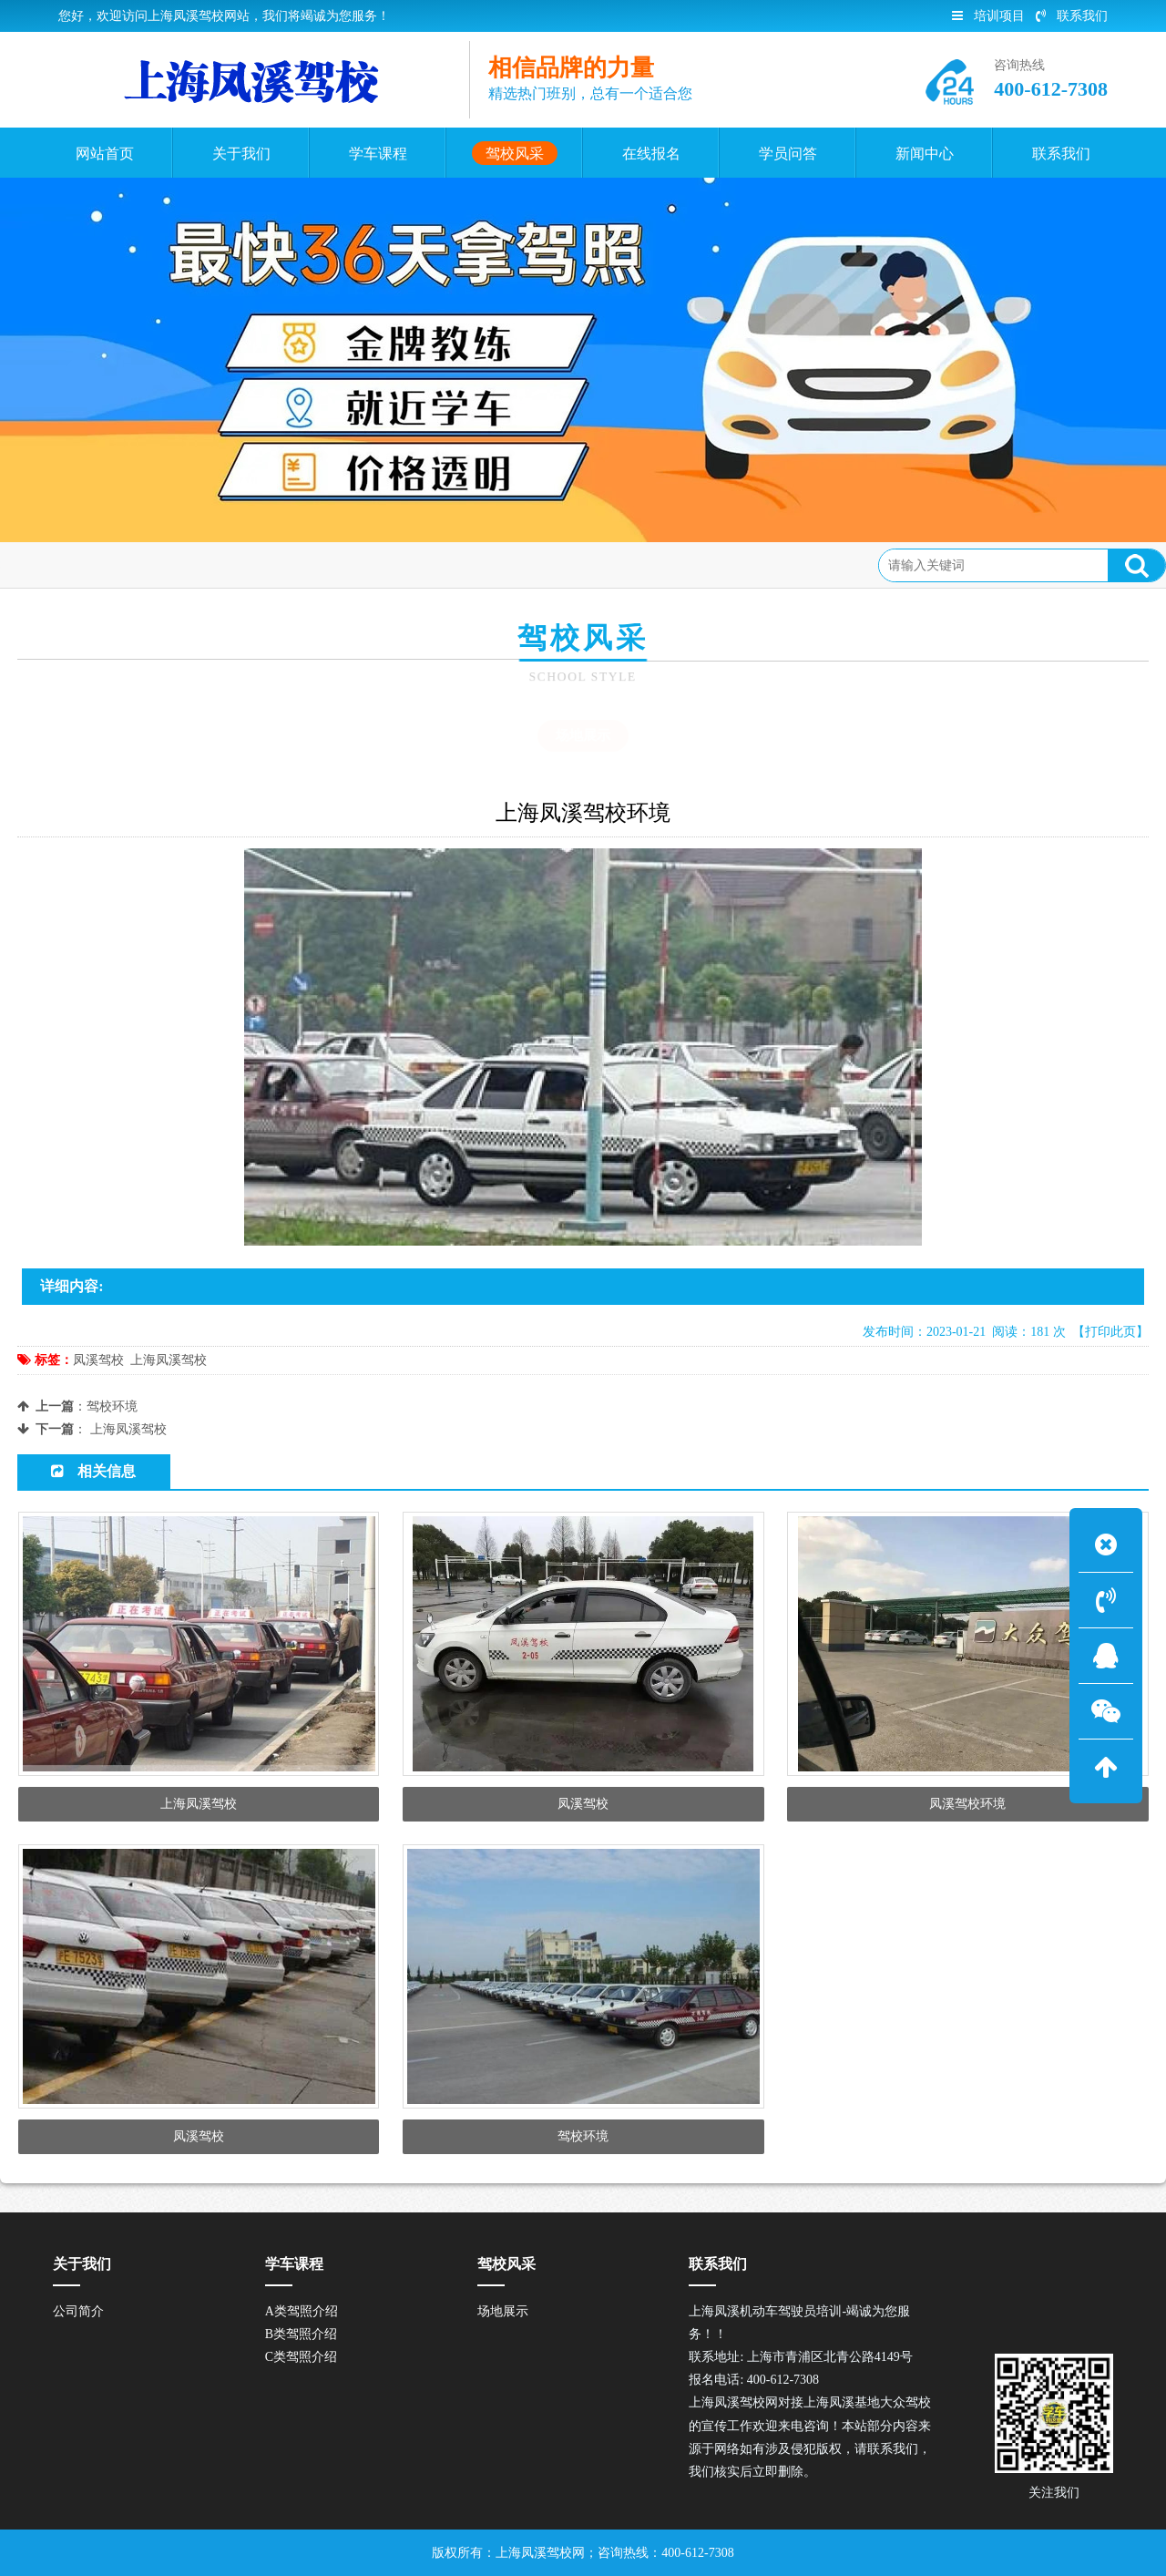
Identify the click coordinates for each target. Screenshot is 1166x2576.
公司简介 (78, 2311)
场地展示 (227, 564)
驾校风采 (153, 564)
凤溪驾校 (98, 1360)
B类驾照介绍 (301, 2334)
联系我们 (1072, 16)
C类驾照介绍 (301, 2357)
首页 (93, 564)
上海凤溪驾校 (168, 1360)
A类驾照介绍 (301, 2311)
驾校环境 (112, 1406)
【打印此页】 (1110, 1332)
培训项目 (988, 16)
